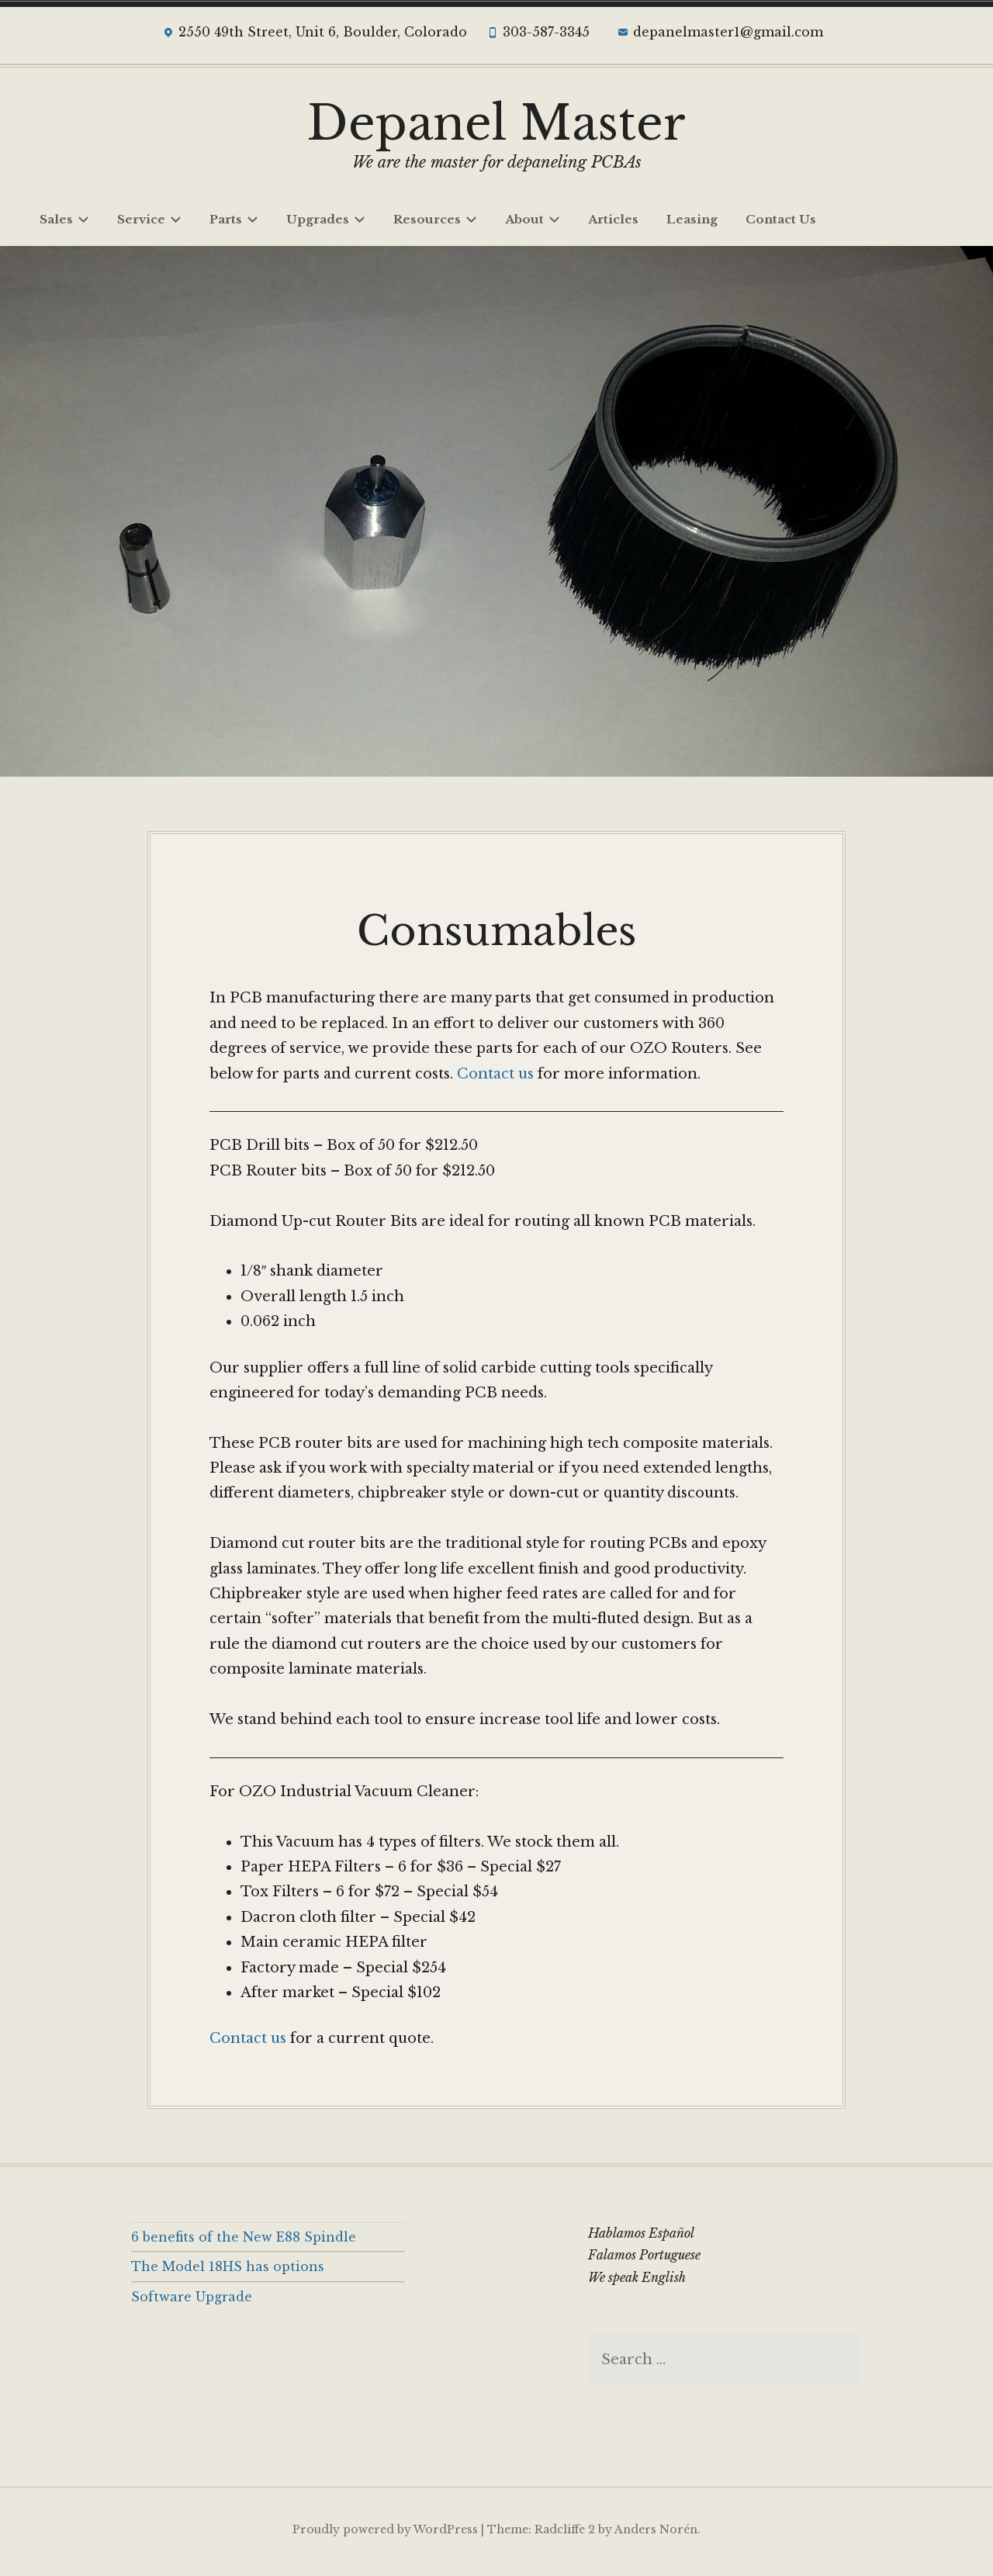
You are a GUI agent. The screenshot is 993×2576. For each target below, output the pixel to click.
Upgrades (325, 219)
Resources (435, 219)
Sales (64, 219)
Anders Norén (655, 2534)
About (532, 219)
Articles (613, 219)
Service (149, 219)
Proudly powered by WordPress (385, 2534)
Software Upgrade (191, 2302)
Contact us (495, 1078)
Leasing (692, 219)
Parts (233, 219)
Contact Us (781, 219)
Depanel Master (496, 123)
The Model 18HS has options (227, 2272)
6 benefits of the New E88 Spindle (243, 2241)
